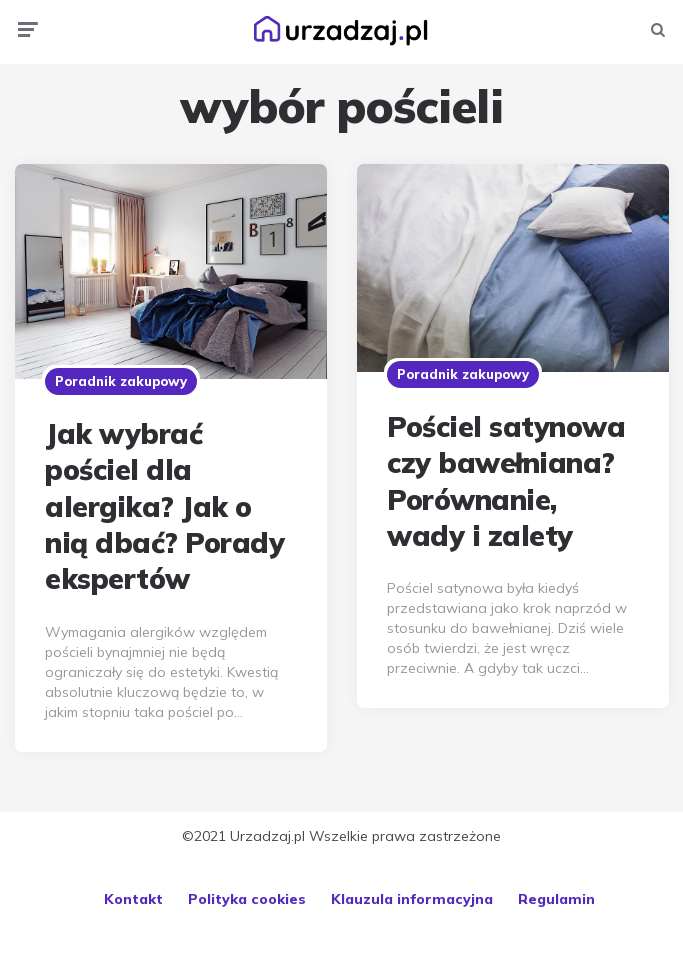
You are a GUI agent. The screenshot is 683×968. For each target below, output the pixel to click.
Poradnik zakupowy (121, 381)
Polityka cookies (247, 899)
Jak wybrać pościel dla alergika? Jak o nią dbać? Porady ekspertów (164, 506)
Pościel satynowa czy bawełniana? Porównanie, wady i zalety (506, 481)
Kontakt (133, 899)
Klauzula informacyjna (412, 899)
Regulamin (556, 899)
